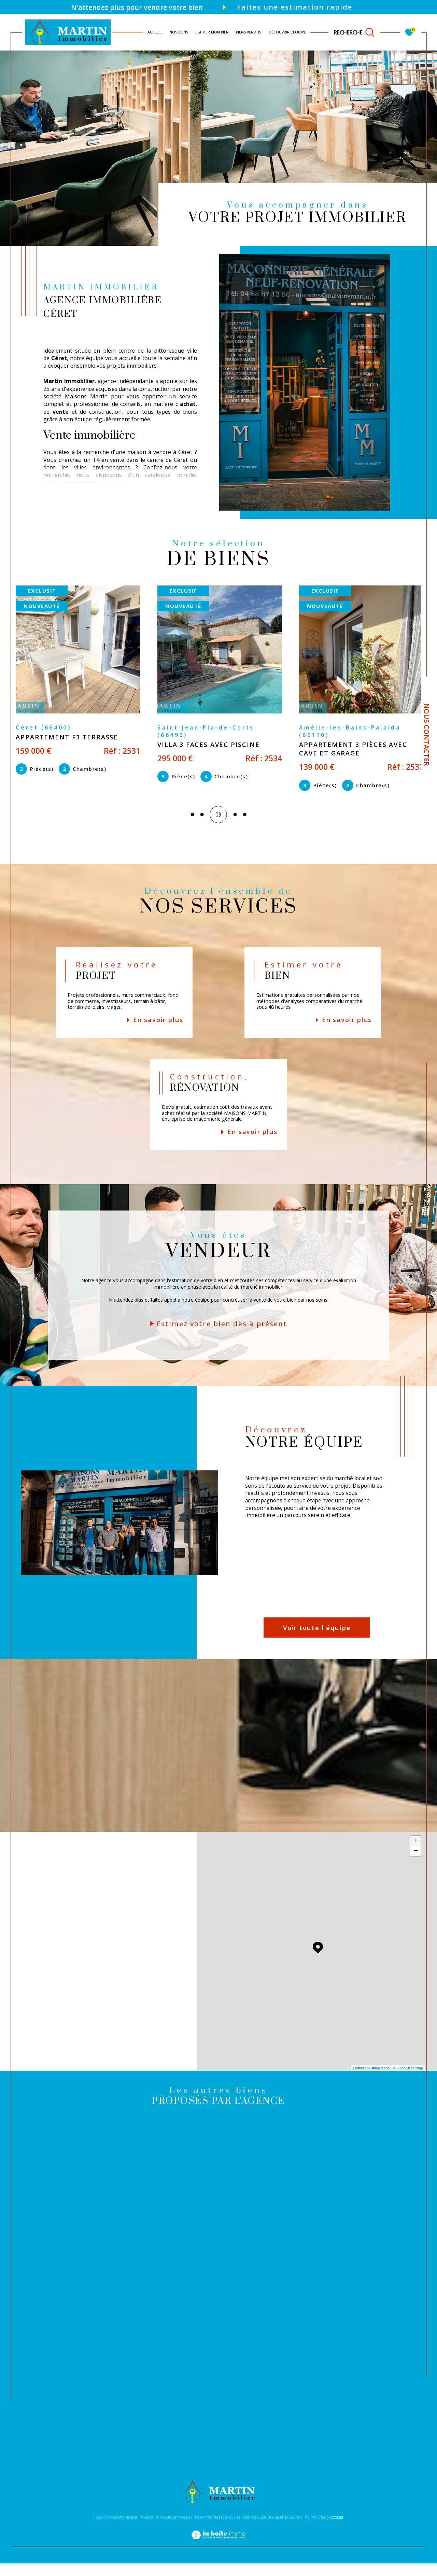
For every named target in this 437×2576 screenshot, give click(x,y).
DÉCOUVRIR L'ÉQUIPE (287, 32)
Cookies (337, 2530)
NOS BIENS (178, 32)
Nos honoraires (206, 2530)
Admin (279, 2530)
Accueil (154, 32)
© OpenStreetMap (408, 2081)
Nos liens (294, 2530)
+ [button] (415, 1854)
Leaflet (358, 2081)
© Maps (378, 2081)
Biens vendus (248, 32)
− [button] (415, 1864)
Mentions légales (257, 2530)
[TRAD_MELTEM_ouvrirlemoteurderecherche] (354, 32)
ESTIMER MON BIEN (212, 32)
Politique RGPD (316, 2530)
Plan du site (230, 2530)
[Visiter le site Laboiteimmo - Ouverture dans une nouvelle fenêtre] (218, 2555)
